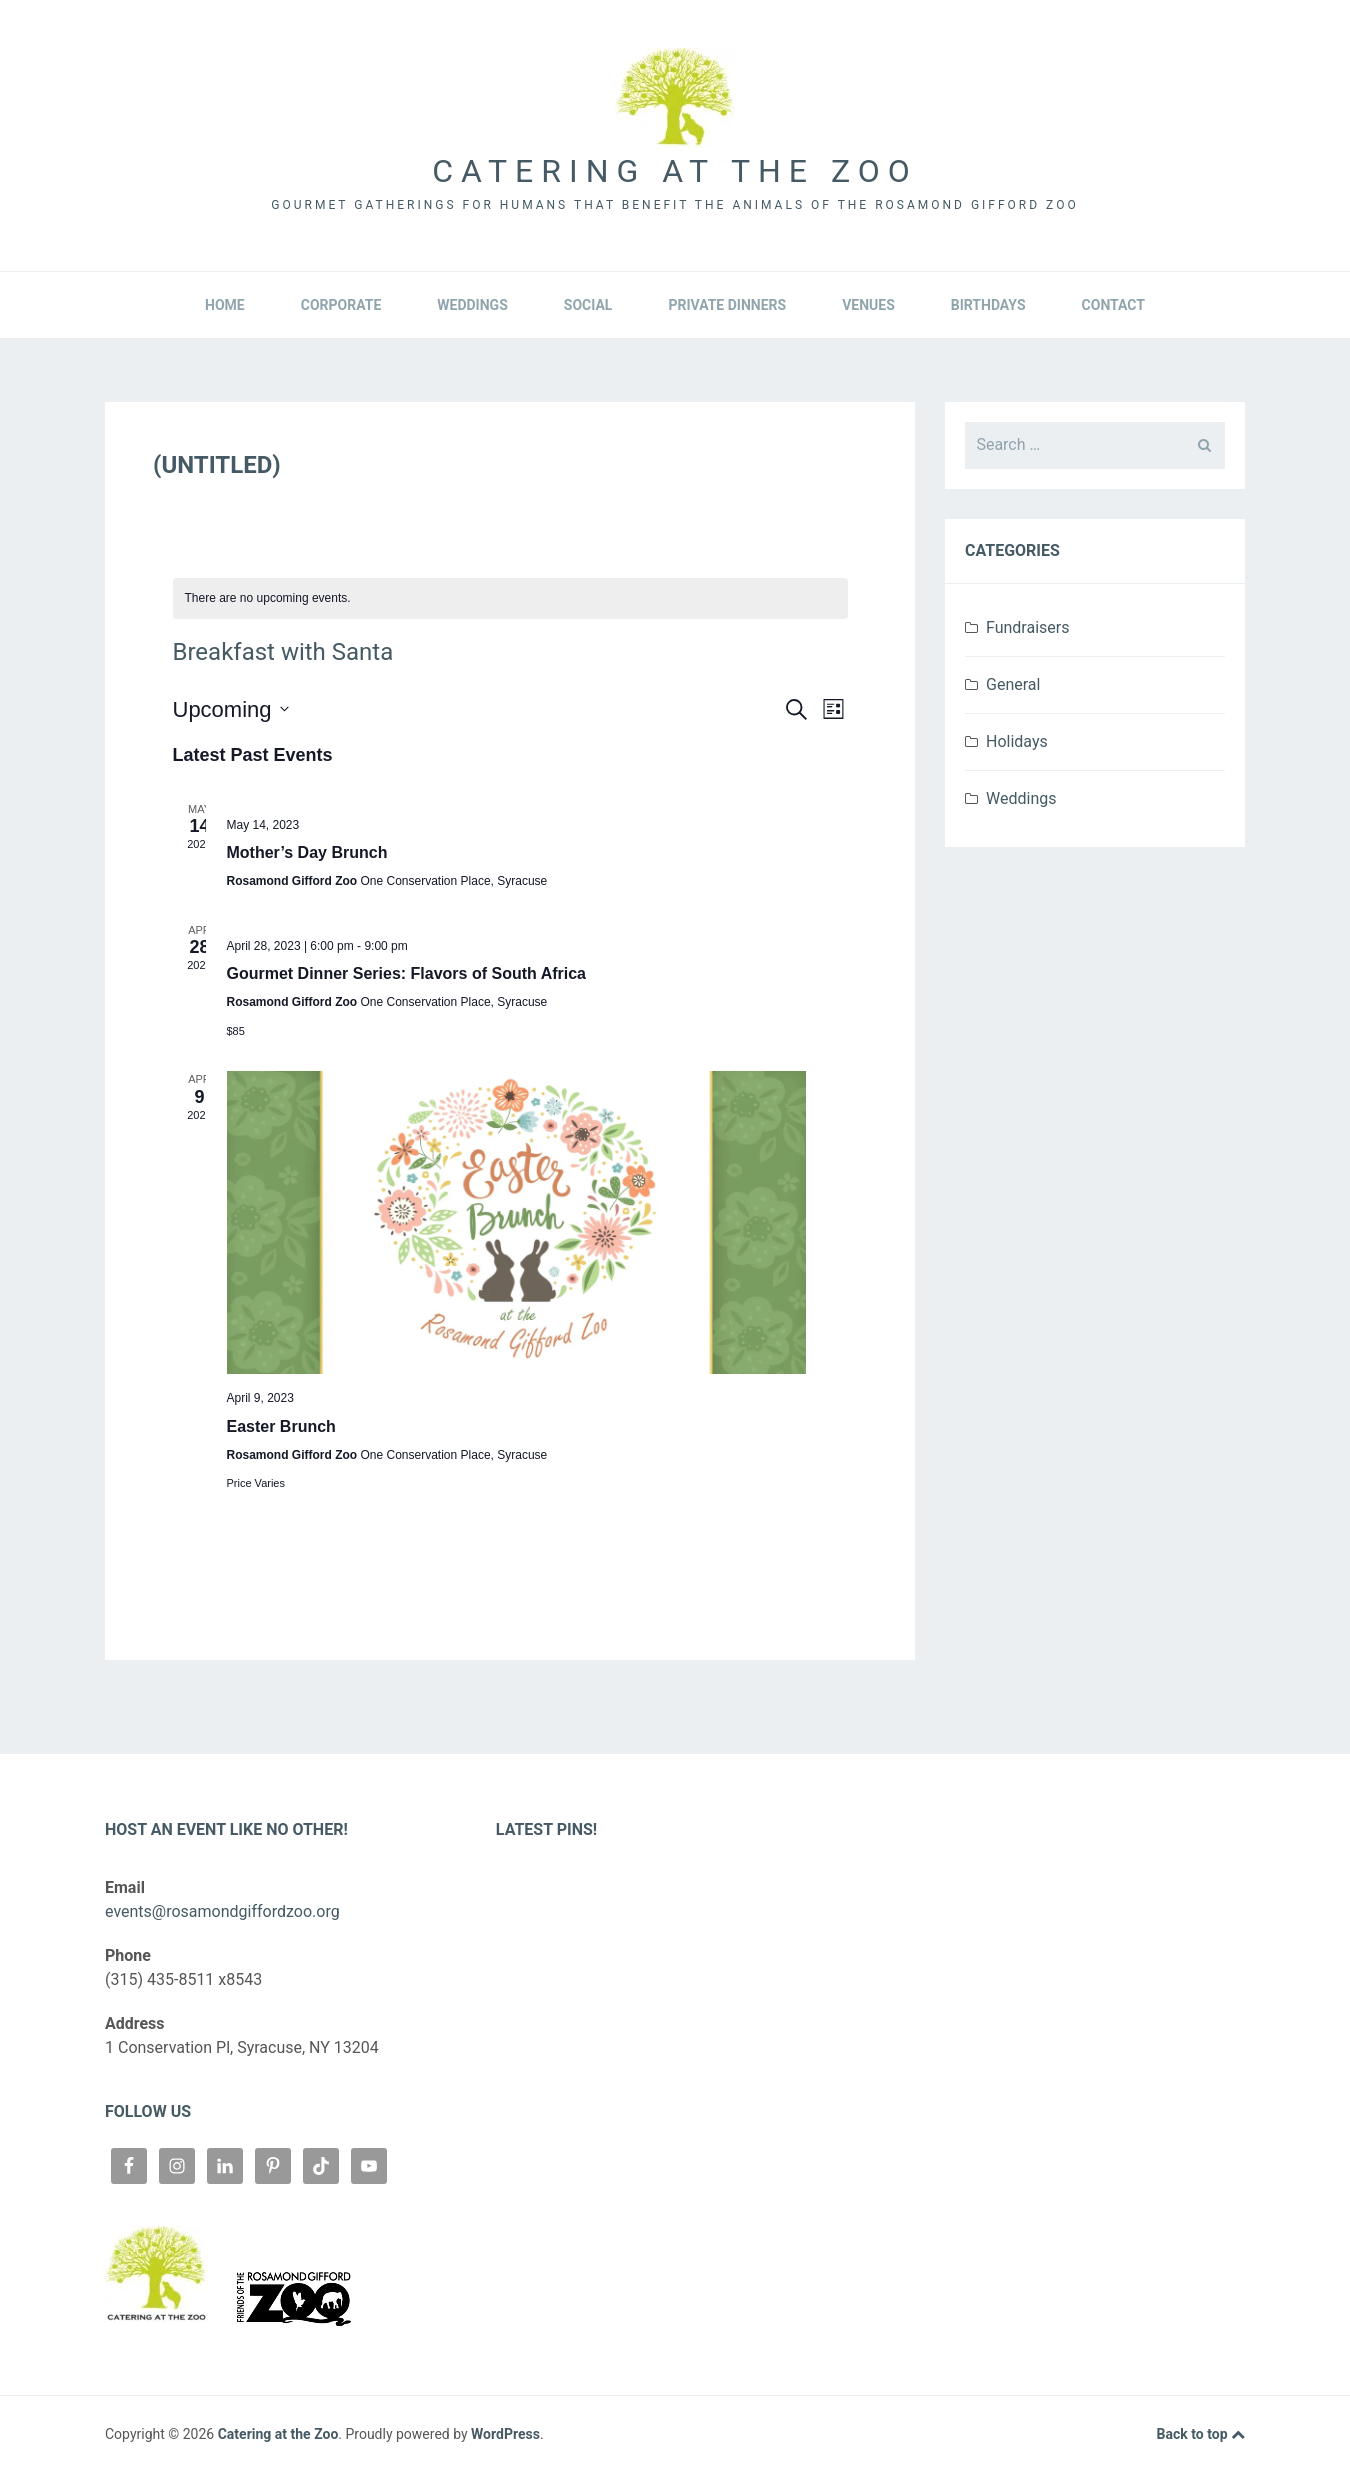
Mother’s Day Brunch (307, 852)
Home (225, 305)
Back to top (1201, 2435)
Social (588, 305)
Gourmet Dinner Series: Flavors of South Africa (406, 973)
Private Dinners (727, 305)
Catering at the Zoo (674, 171)
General (1013, 684)
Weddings (472, 305)
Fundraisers (1027, 627)
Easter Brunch (281, 1426)
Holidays (1017, 741)
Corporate (341, 305)
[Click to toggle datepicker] (231, 709)
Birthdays (988, 305)
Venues (868, 305)
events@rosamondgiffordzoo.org (222, 1911)
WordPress (505, 2434)
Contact (1113, 305)
